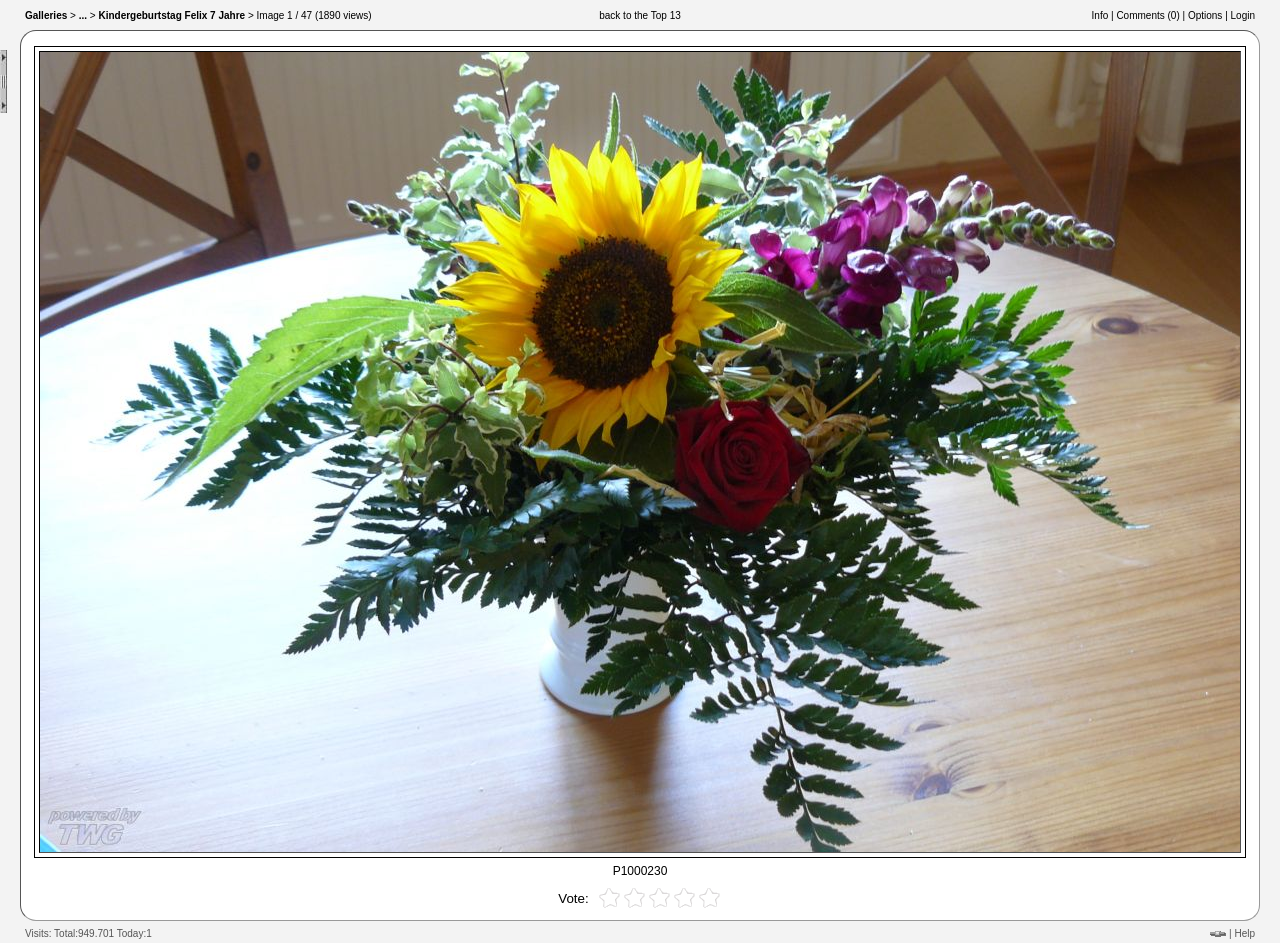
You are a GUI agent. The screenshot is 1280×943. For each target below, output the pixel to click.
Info (1100, 15)
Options (1205, 15)
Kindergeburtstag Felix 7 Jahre (171, 15)
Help (1244, 933)
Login (1243, 15)
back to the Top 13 (640, 15)
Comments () (1147, 15)
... (83, 15)
